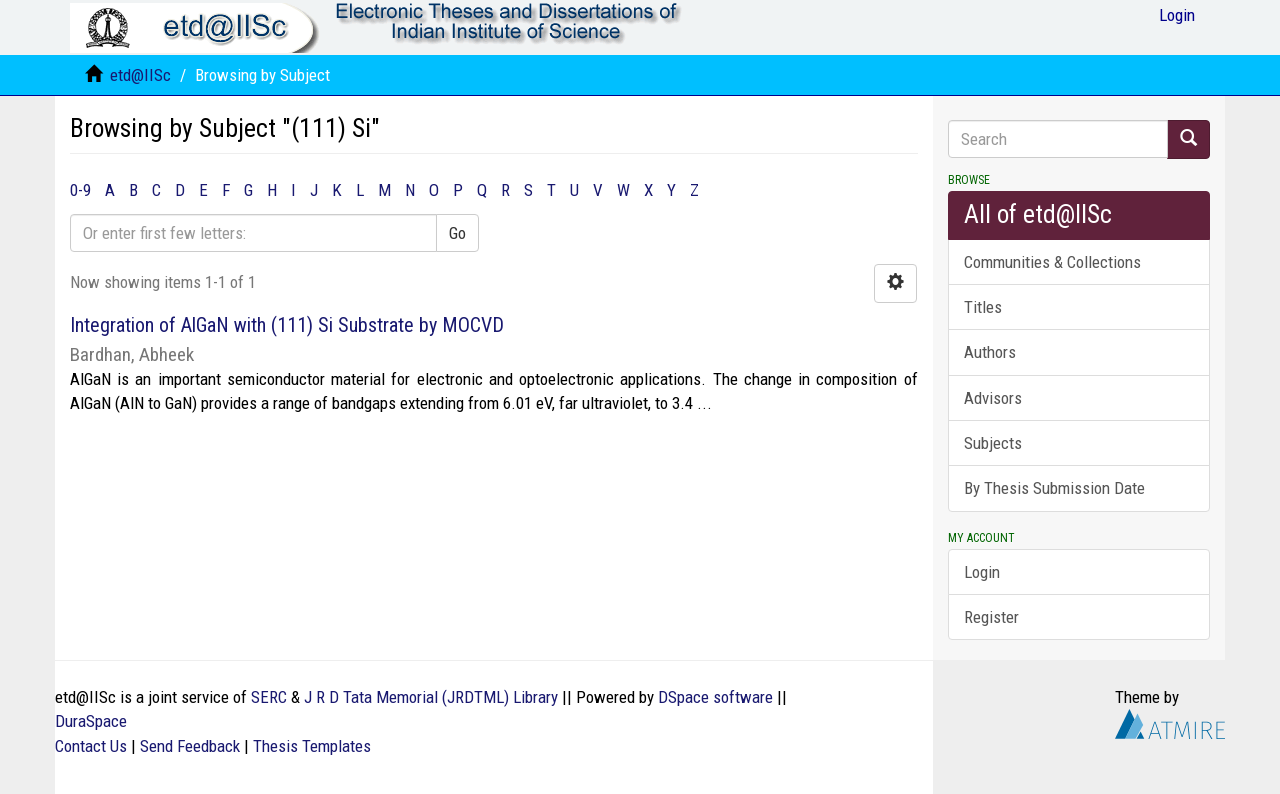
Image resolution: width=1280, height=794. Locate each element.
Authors (990, 352)
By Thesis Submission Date (1054, 488)
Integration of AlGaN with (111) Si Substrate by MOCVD (287, 325)
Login (982, 572)
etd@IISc (140, 75)
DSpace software (715, 697)
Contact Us (91, 746)
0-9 (80, 190)
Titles (983, 307)
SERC (269, 697)
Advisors (993, 398)
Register (991, 617)
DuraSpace (91, 721)
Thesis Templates (312, 746)
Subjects (993, 443)
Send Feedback (190, 746)
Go (457, 233)
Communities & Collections (1052, 262)
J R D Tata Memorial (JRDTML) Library (431, 697)
